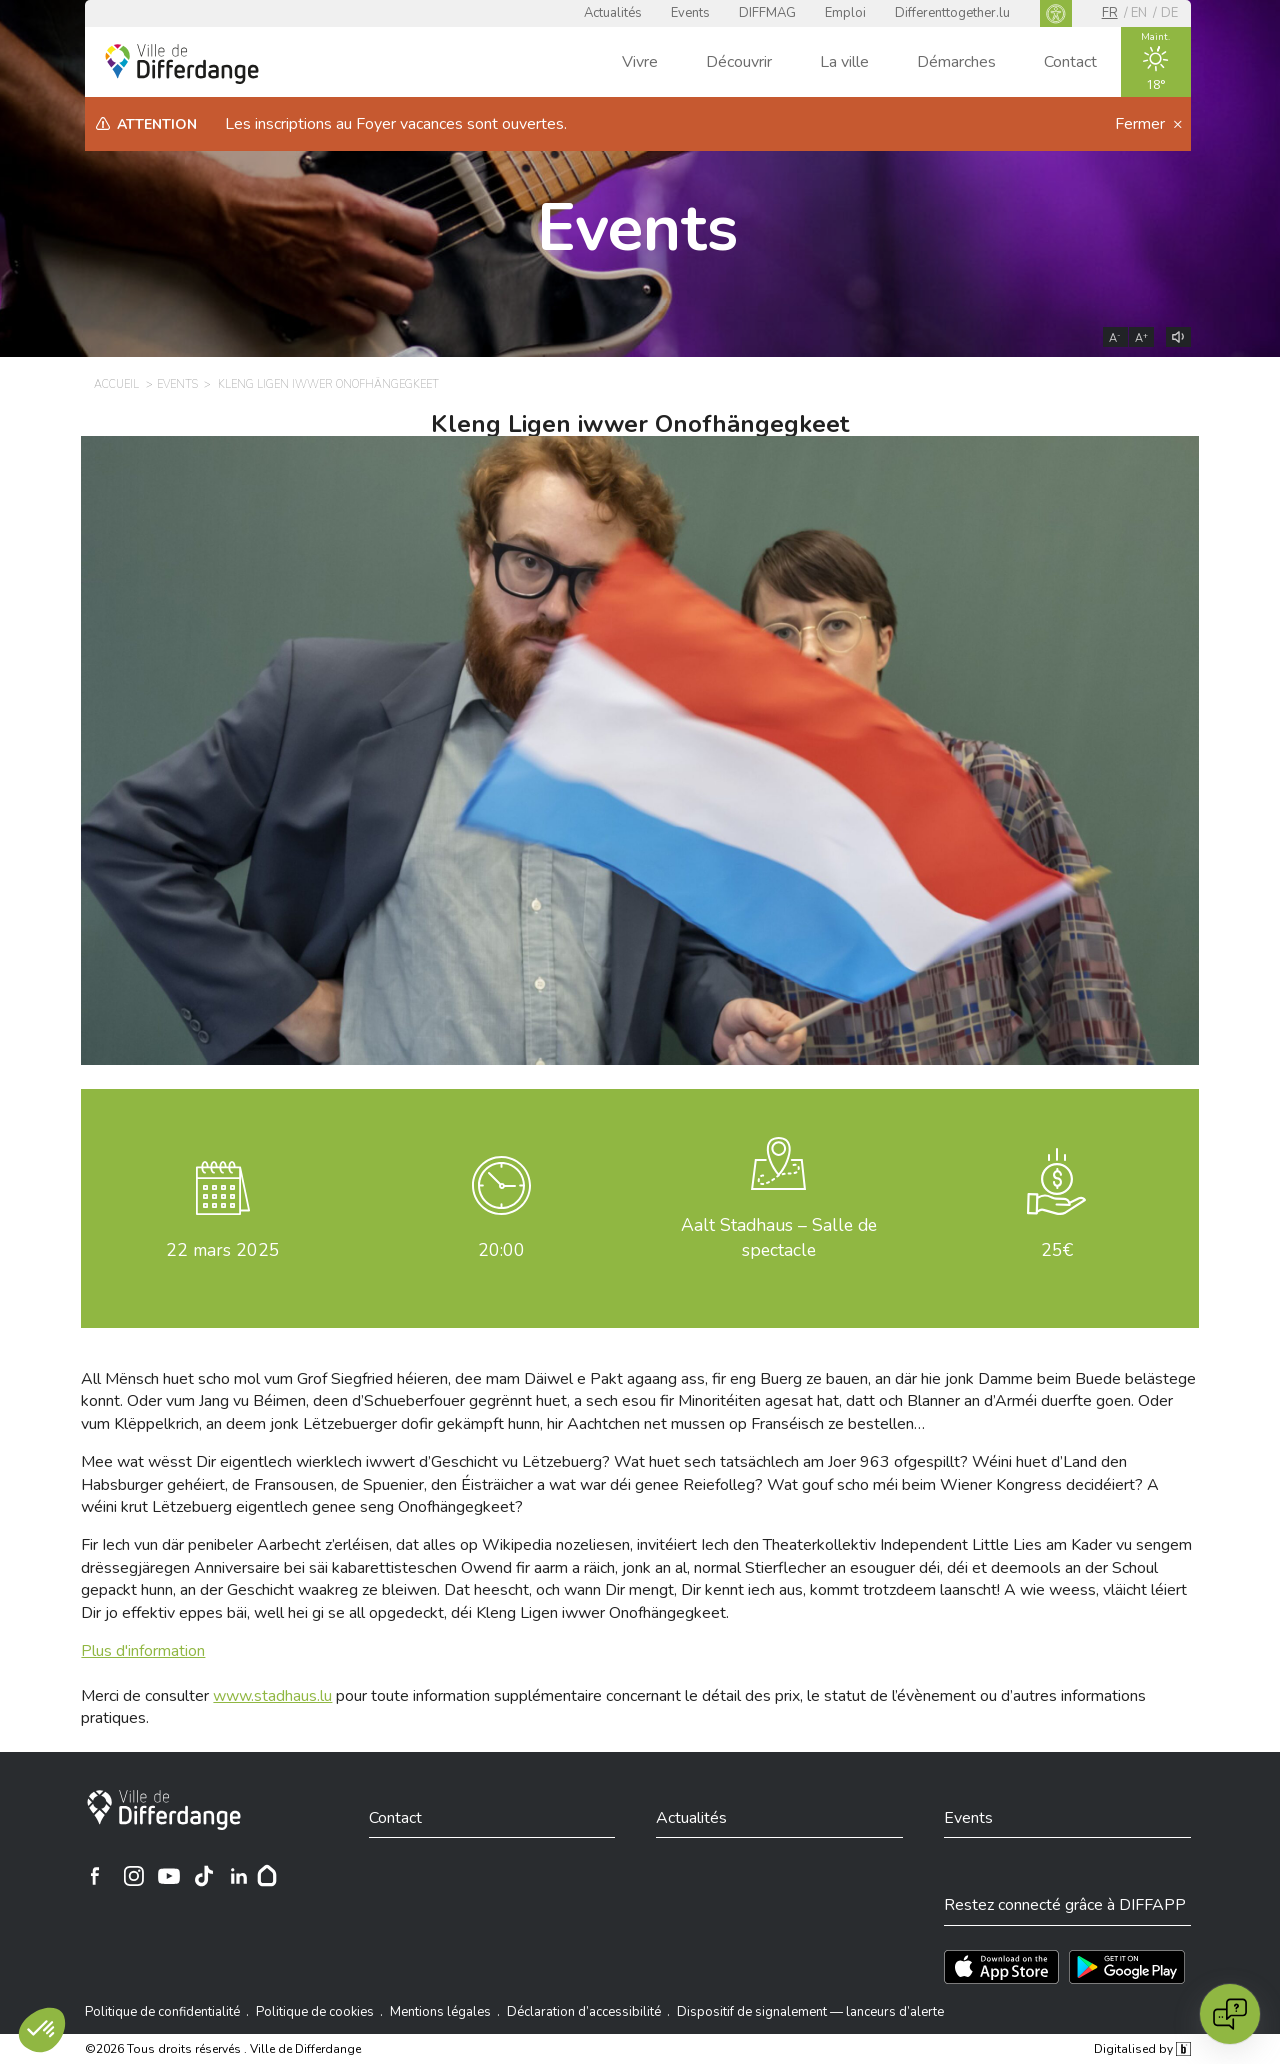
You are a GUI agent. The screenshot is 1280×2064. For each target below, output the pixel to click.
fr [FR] (1110, 13)
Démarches (956, 62)
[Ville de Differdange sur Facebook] (95, 1876)
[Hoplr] (267, 1876)
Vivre (640, 62)
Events (690, 13)
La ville (844, 62)
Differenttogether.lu (952, 13)
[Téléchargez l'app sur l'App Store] (1001, 1967)
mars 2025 (223, 1250)
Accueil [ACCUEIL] (116, 384)
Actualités (613, 13)
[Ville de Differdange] (164, 1810)
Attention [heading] (157, 124)
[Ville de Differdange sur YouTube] (169, 1876)
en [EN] (1139, 13)
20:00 (501, 1250)
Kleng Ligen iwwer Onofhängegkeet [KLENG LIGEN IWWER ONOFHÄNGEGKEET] (328, 384)
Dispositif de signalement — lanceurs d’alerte (810, 2012)
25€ (1057, 1250)
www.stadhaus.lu (272, 1696)
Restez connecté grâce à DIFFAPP (1065, 1905)
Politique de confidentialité (162, 2012)
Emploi (845, 13)
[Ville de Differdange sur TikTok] (204, 1876)
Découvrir (739, 62)
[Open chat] (1230, 2014)
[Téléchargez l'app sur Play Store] (1127, 1967)
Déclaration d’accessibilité (584, 2012)
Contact (1070, 62)
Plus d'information (143, 1651)
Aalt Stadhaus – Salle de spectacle (779, 1237)
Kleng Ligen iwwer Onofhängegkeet (640, 424)
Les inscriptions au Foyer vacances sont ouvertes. (396, 124)
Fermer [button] (1142, 124)
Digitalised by (1142, 2049)
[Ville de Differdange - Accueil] (182, 64)
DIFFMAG (767, 13)
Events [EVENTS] (177, 384)
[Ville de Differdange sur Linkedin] (239, 1876)
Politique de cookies (315, 2012)
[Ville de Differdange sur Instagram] (134, 1876)
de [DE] (1169, 13)
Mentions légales (440, 2012)
